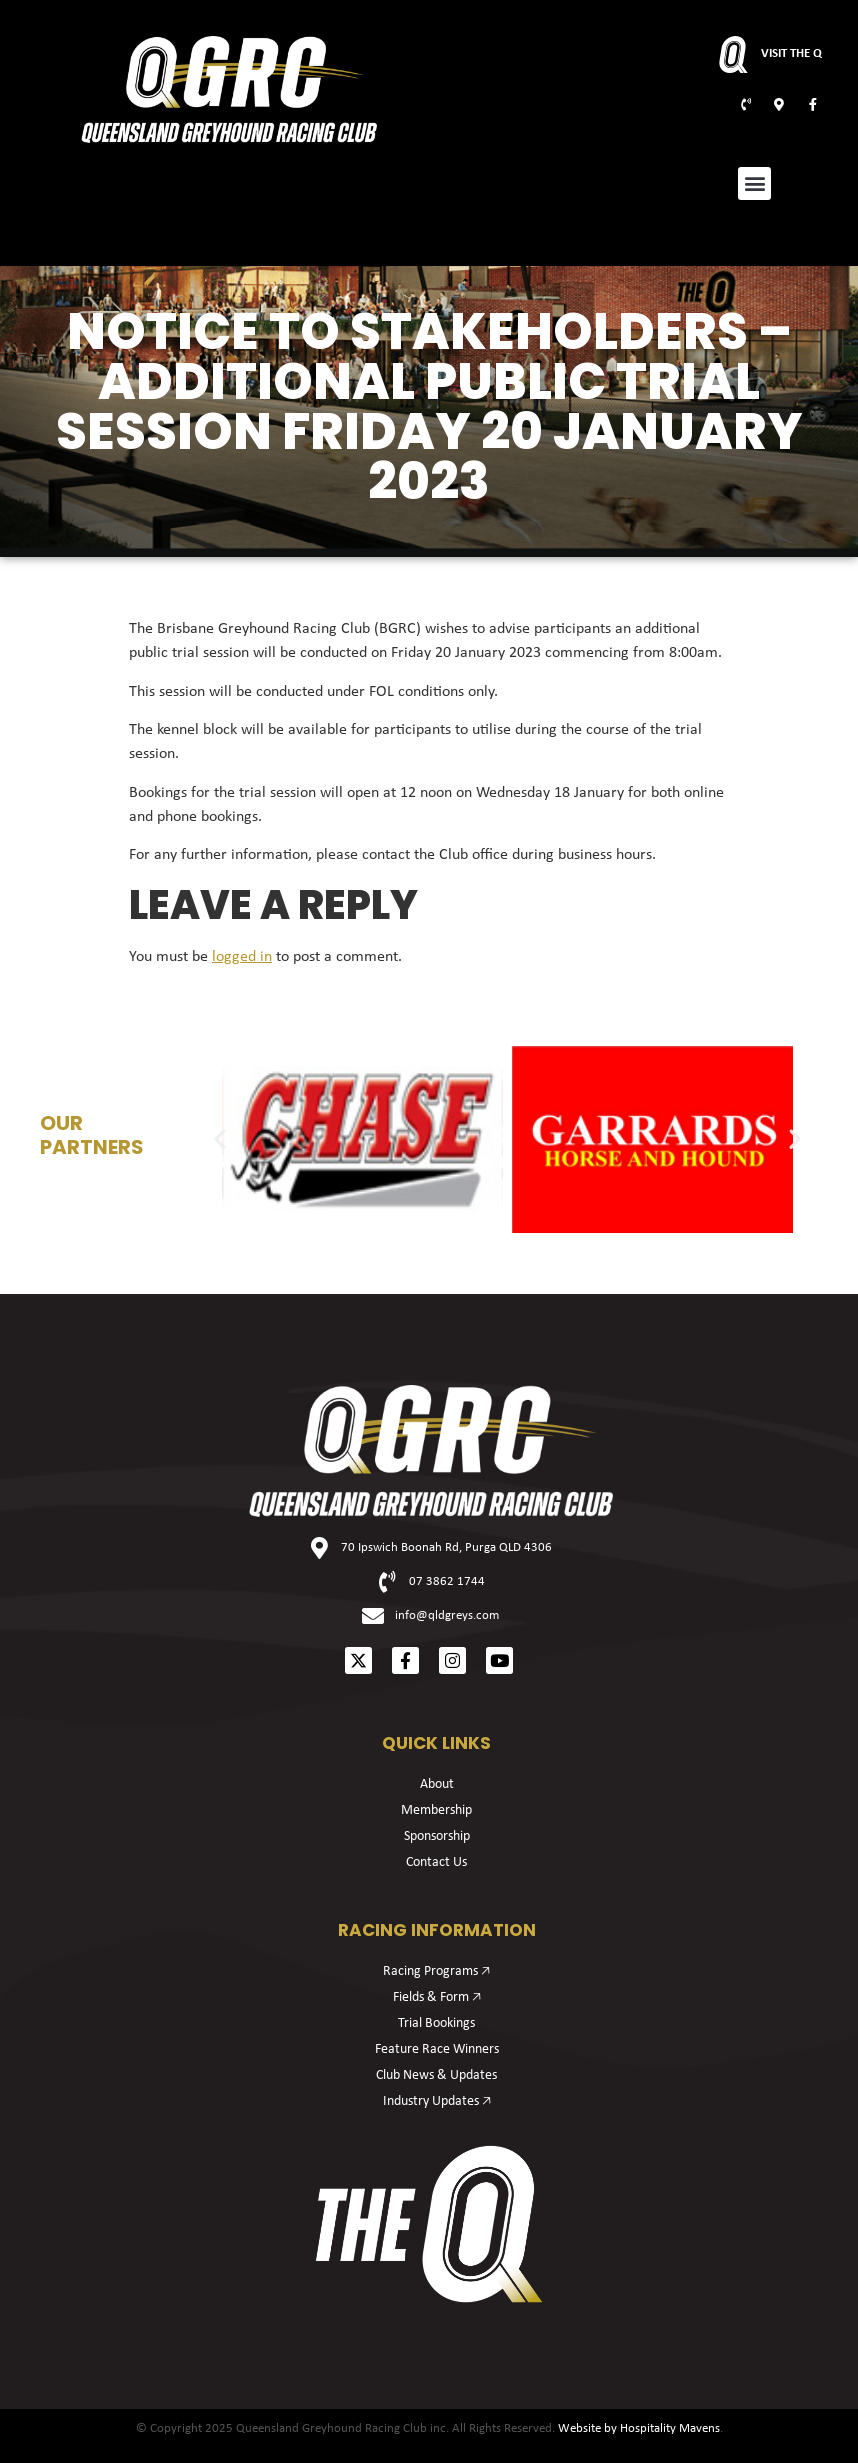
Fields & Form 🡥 (437, 1997)
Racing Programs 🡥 (436, 1971)
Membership (436, 1810)
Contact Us (436, 1862)
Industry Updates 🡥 (437, 2101)
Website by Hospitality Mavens (639, 2428)
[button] (754, 183)
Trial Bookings (436, 2023)
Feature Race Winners (437, 2049)
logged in (242, 957)
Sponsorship (437, 1836)
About (437, 1784)
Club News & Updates (436, 2075)
